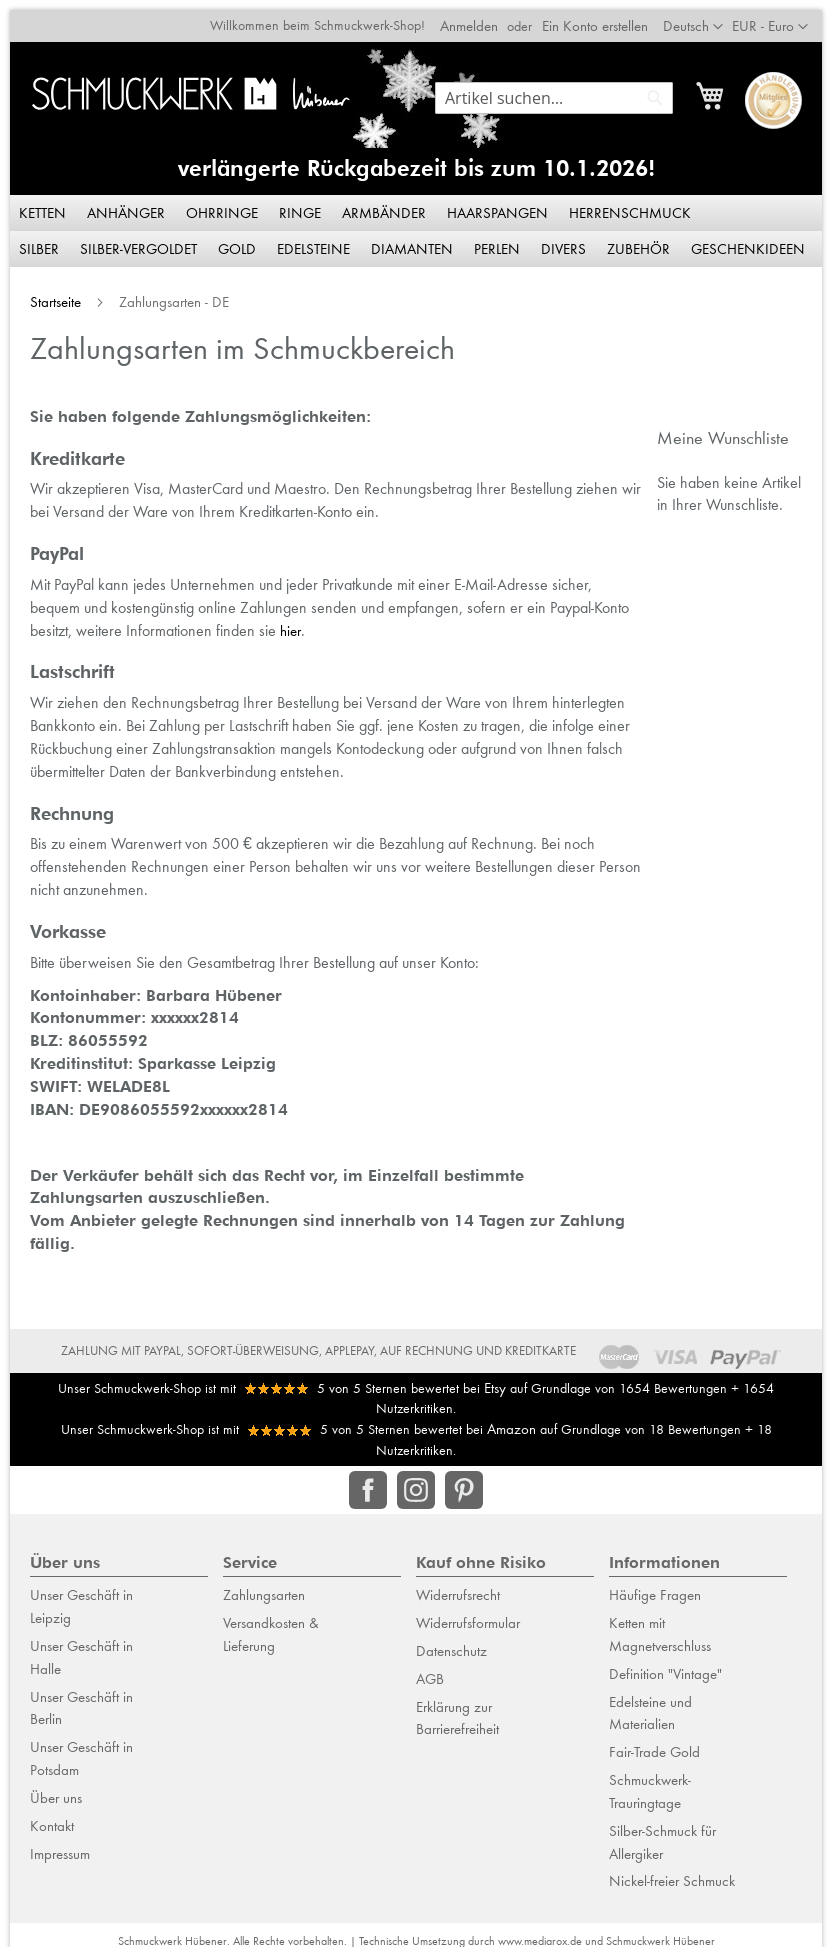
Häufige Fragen (655, 1587)
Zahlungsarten (264, 1587)
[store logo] (186, 84)
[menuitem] (34, 204)
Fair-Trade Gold (654, 1744)
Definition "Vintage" (665, 1665)
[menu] (416, 222)
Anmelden (479, 16)
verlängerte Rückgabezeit (312, 160)
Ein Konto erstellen (605, 16)
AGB (430, 1670)
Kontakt (52, 1817)
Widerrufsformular (468, 1615)
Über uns (56, 1789)
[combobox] (564, 88)
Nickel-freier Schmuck (672, 1873)
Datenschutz (451, 1642)
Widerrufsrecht (458, 1587)
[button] (780, 17)
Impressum (60, 1845)
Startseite (47, 293)
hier (234, 622)
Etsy (495, 1379)
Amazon (511, 1421)
